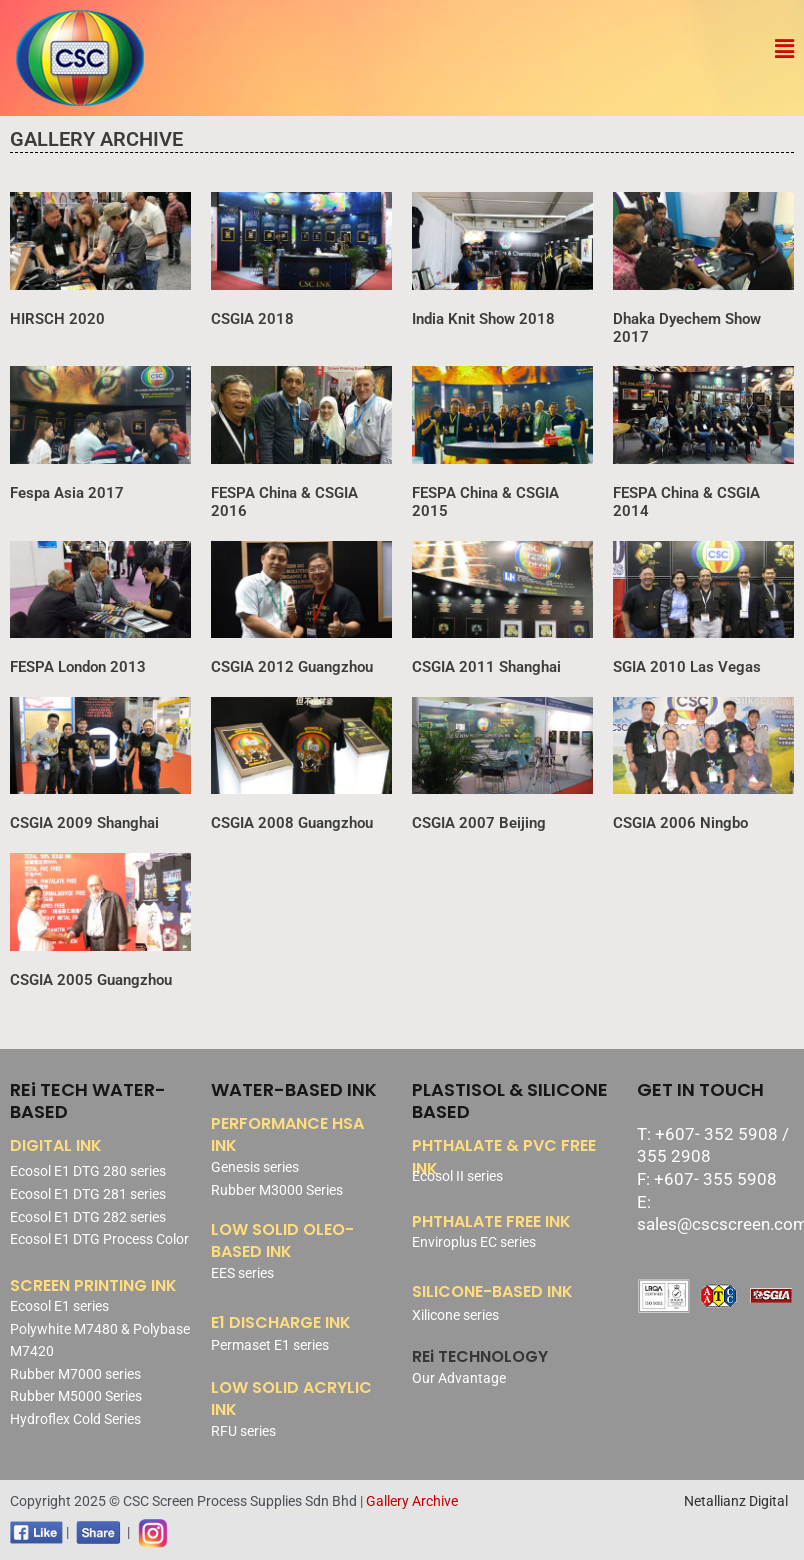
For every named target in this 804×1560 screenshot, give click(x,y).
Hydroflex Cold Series (75, 1419)
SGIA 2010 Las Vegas (687, 667)
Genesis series (255, 1167)
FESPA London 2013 (78, 667)
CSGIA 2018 (252, 319)
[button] (784, 49)
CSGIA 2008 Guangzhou (292, 823)
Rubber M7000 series (75, 1374)
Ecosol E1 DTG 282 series (88, 1217)
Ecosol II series (457, 1176)
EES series (242, 1273)
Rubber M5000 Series (76, 1396)
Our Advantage (459, 1378)
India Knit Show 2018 (483, 319)
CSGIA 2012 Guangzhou (292, 667)
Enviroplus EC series (474, 1242)
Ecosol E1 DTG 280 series (88, 1171)
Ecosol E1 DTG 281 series (88, 1194)
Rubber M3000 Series (277, 1190)
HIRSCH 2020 (57, 319)
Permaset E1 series (270, 1345)
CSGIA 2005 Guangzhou (91, 980)
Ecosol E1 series (59, 1306)
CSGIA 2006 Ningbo (680, 823)
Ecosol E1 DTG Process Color (99, 1239)
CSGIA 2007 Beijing (479, 823)
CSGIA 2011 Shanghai (486, 667)
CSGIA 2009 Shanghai (84, 823)
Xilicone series (455, 1315)
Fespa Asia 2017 (67, 493)
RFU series (243, 1431)
